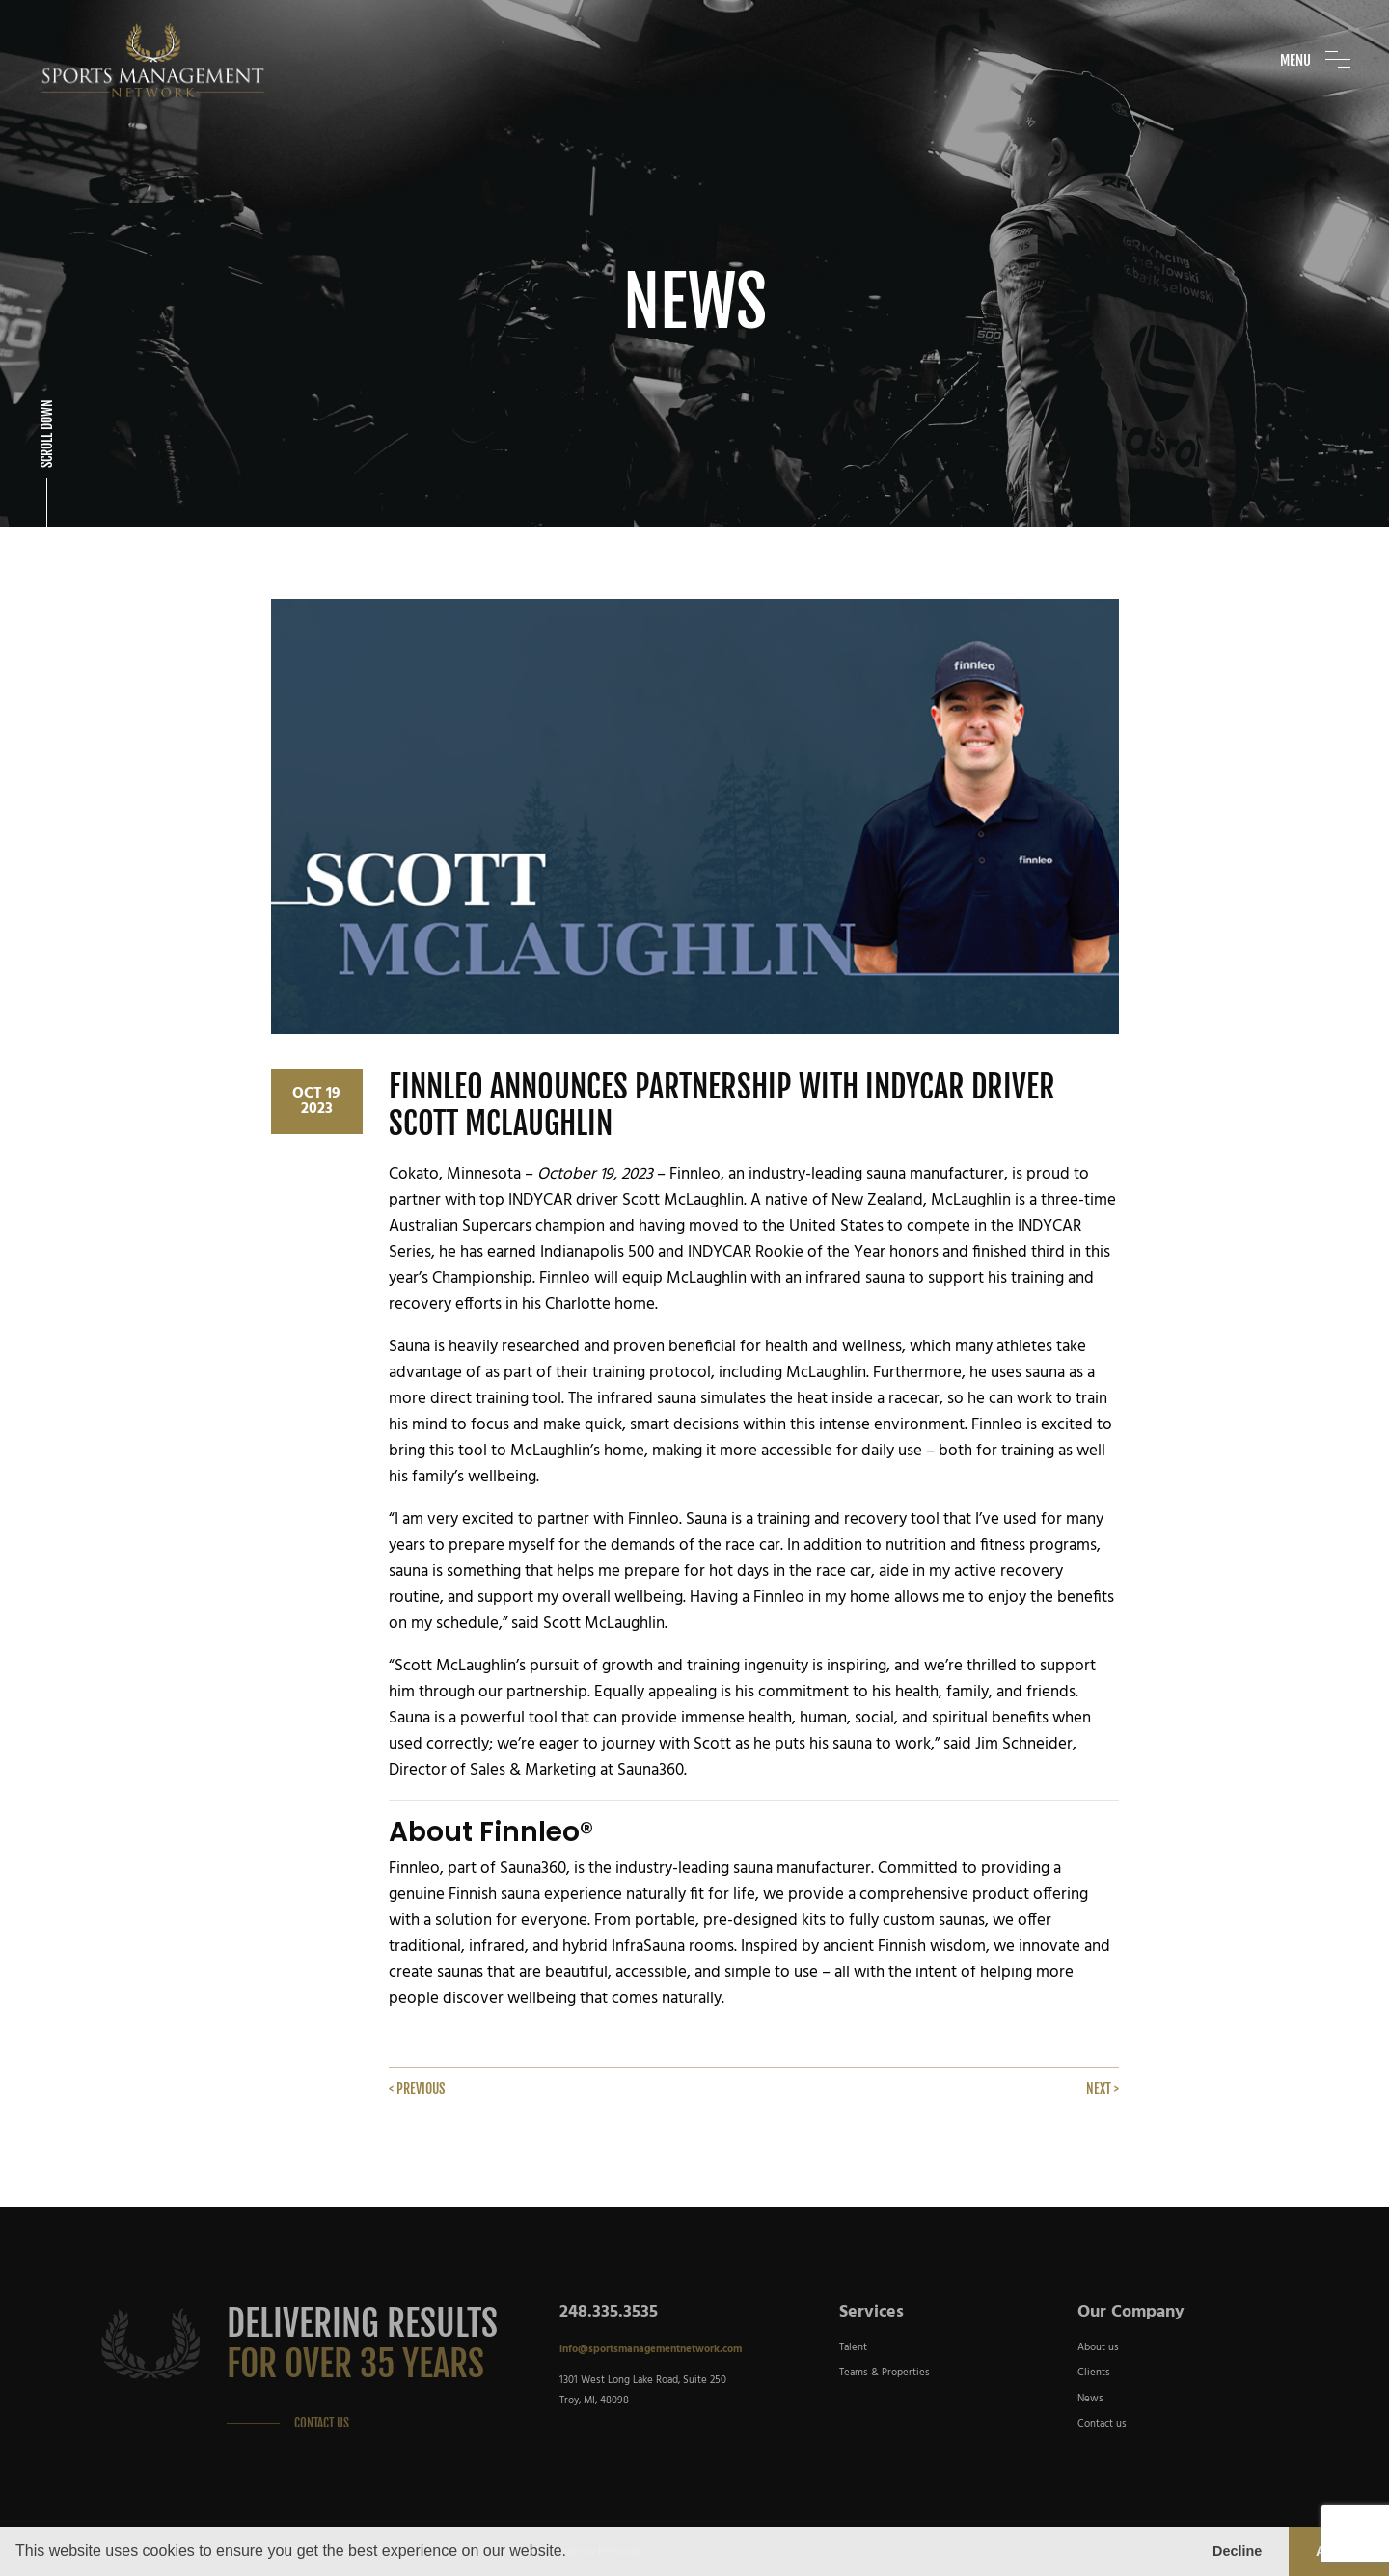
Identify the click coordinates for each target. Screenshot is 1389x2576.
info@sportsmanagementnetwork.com (650, 2349)
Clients (1093, 2372)
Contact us (1102, 2423)
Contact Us (321, 2422)
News (1090, 2398)
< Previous (417, 2088)
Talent (853, 2347)
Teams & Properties (884, 2372)
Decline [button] (1237, 2551)
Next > (1102, 2088)
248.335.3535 (608, 2312)
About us (1098, 2347)
